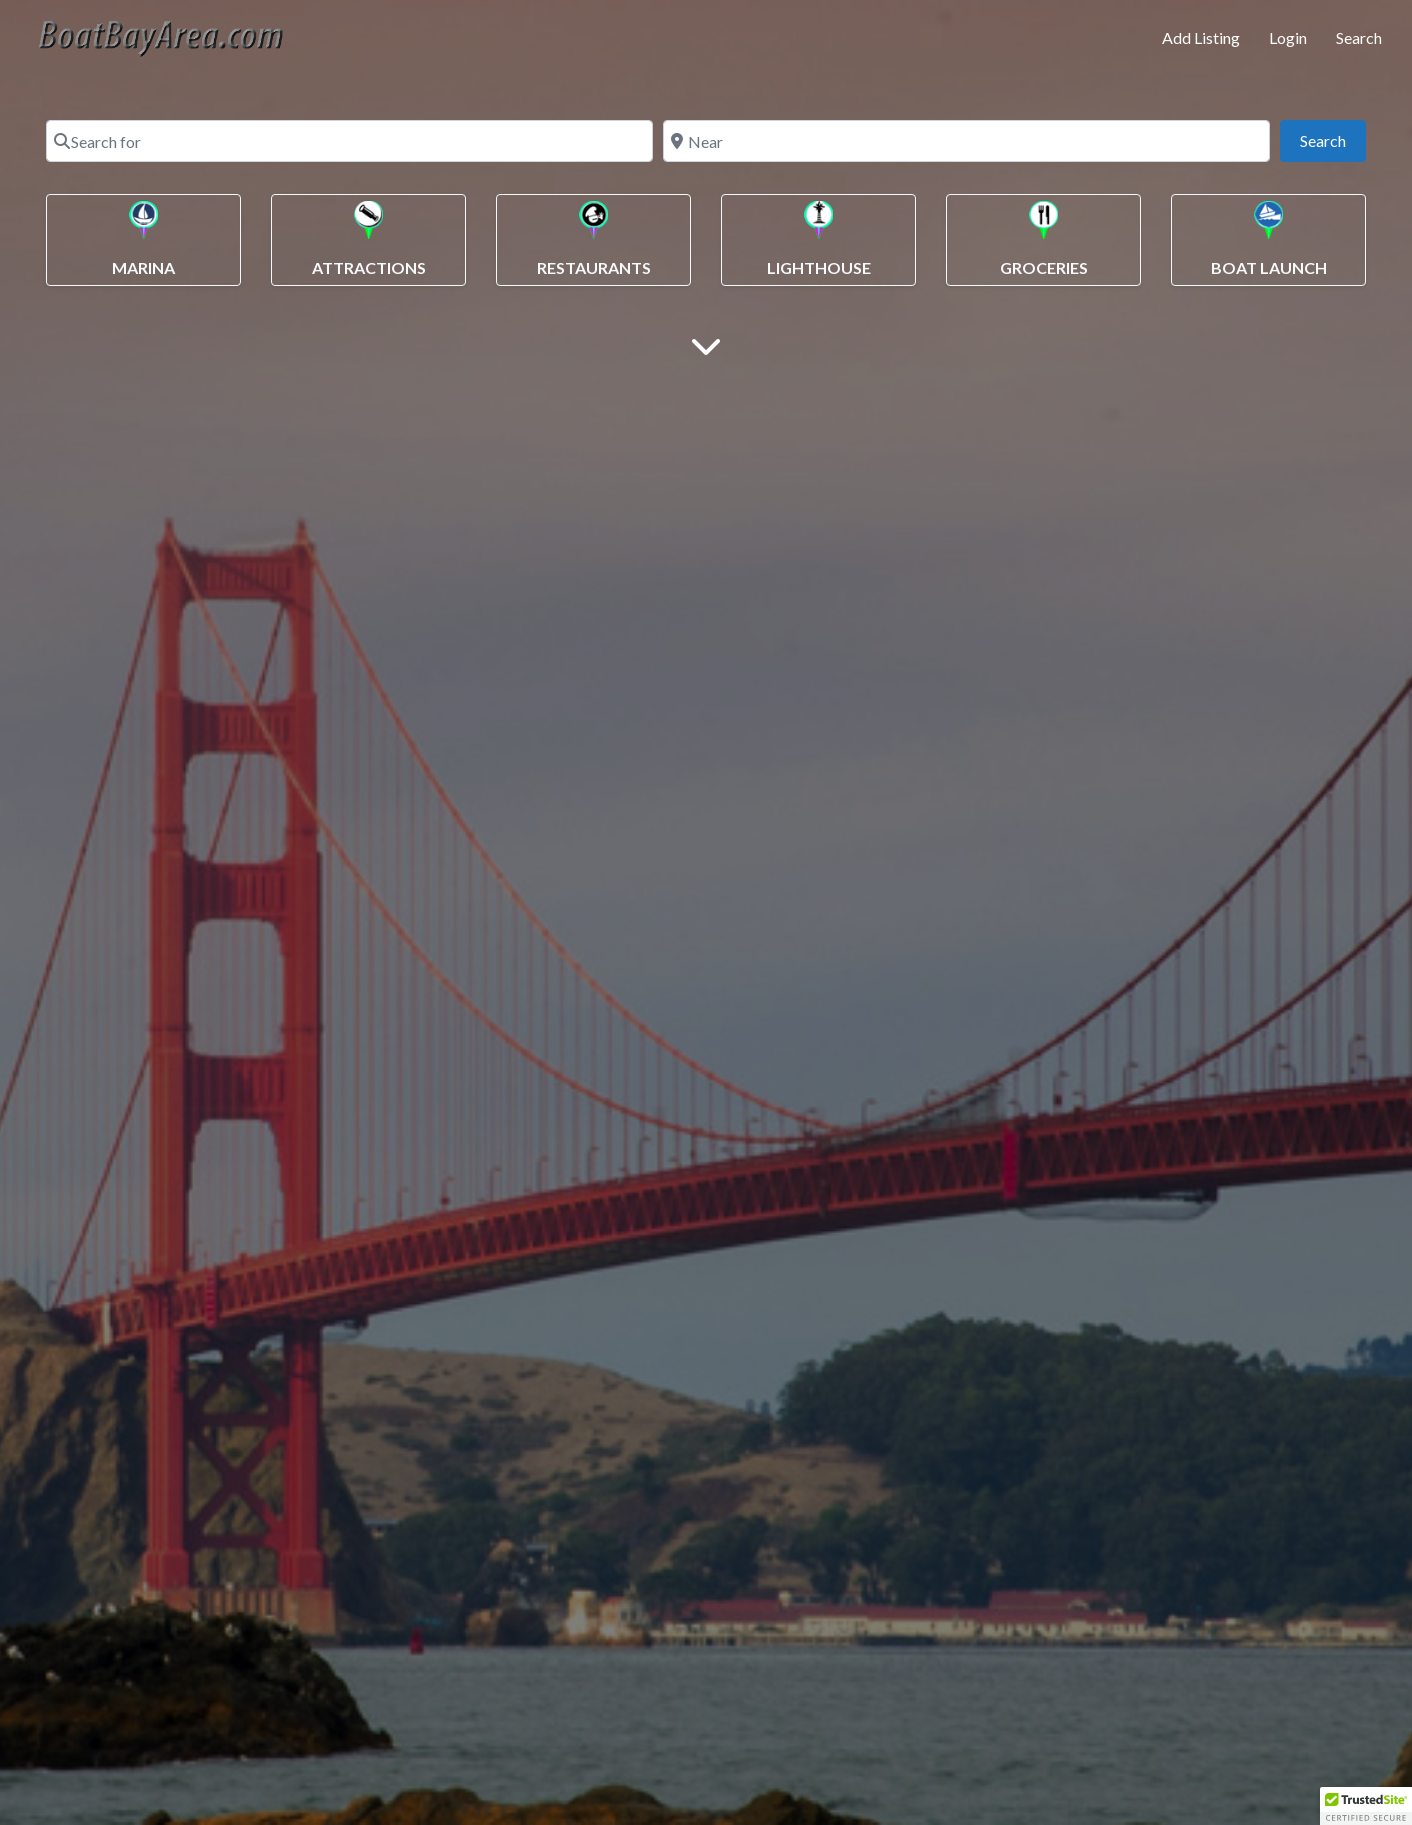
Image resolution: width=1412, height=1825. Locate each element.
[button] (1366, 1806)
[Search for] (349, 141)
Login (1288, 37)
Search (1359, 37)
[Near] (966, 141)
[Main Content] (706, 344)
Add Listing (1201, 37)
